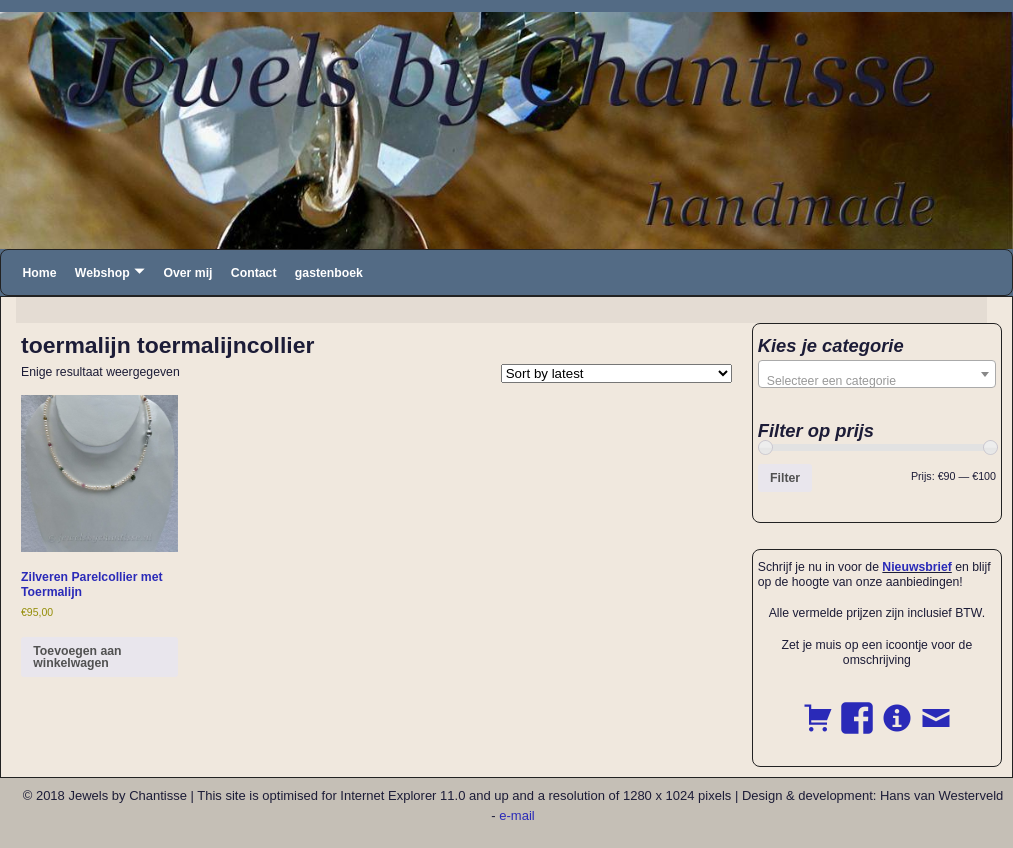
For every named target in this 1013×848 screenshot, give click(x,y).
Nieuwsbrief (916, 567)
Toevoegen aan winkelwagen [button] (77, 657)
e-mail (516, 815)
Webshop (102, 273)
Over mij (187, 273)
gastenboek (329, 273)
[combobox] (877, 374)
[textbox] (877, 381)
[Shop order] (616, 373)
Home (39, 273)
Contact (254, 273)
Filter (785, 478)
